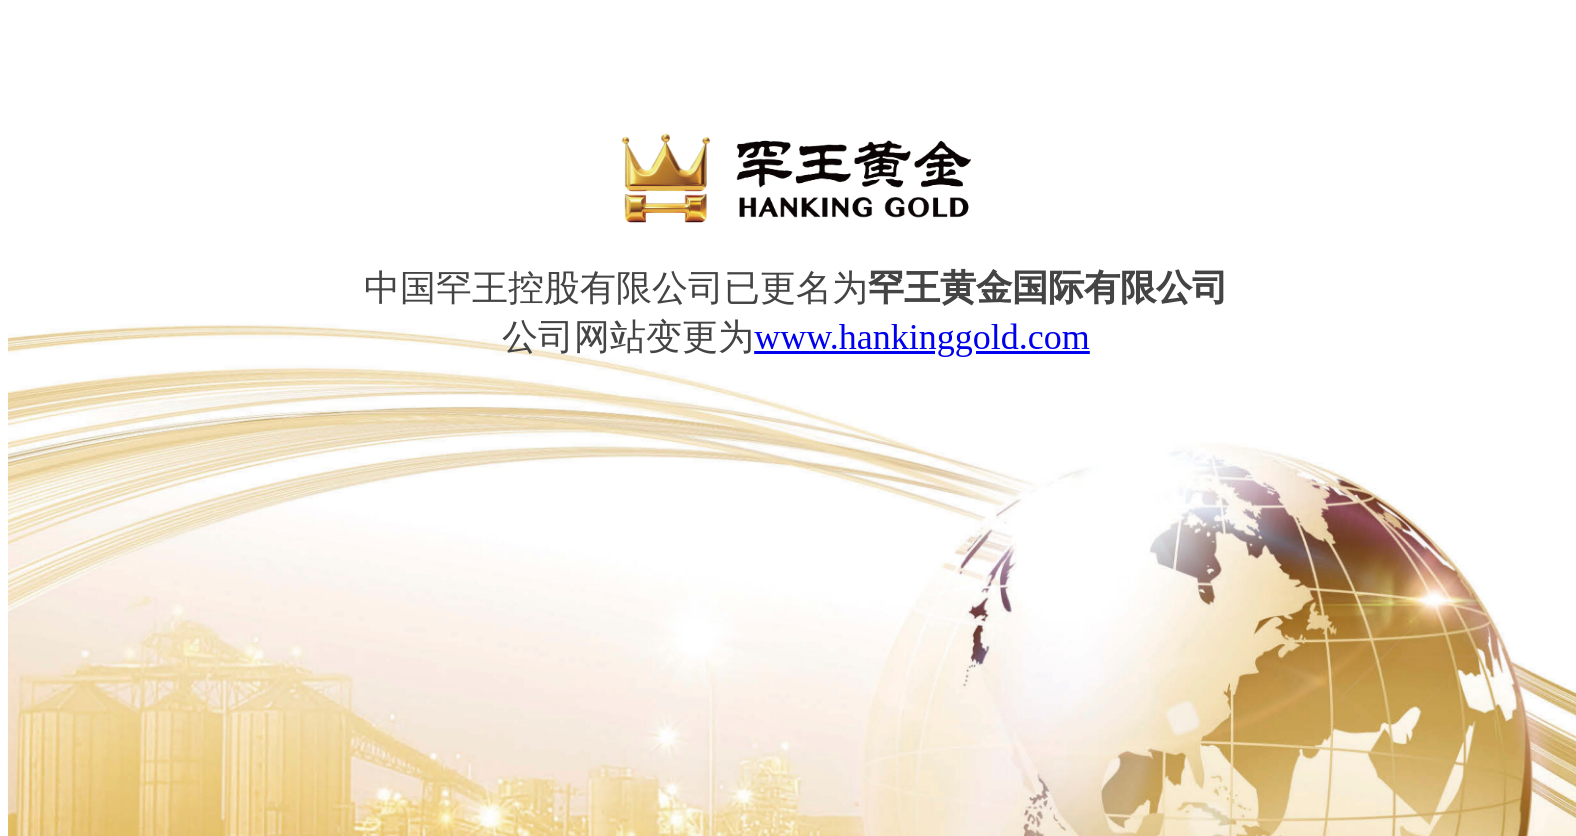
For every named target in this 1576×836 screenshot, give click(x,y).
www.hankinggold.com (922, 337)
